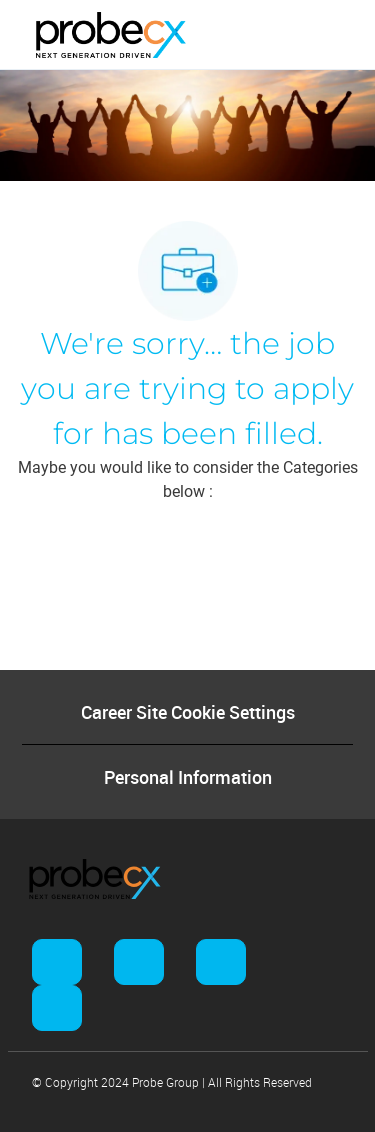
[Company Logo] (111, 34)
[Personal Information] (188, 777)
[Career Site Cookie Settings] (188, 712)
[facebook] (57, 962)
